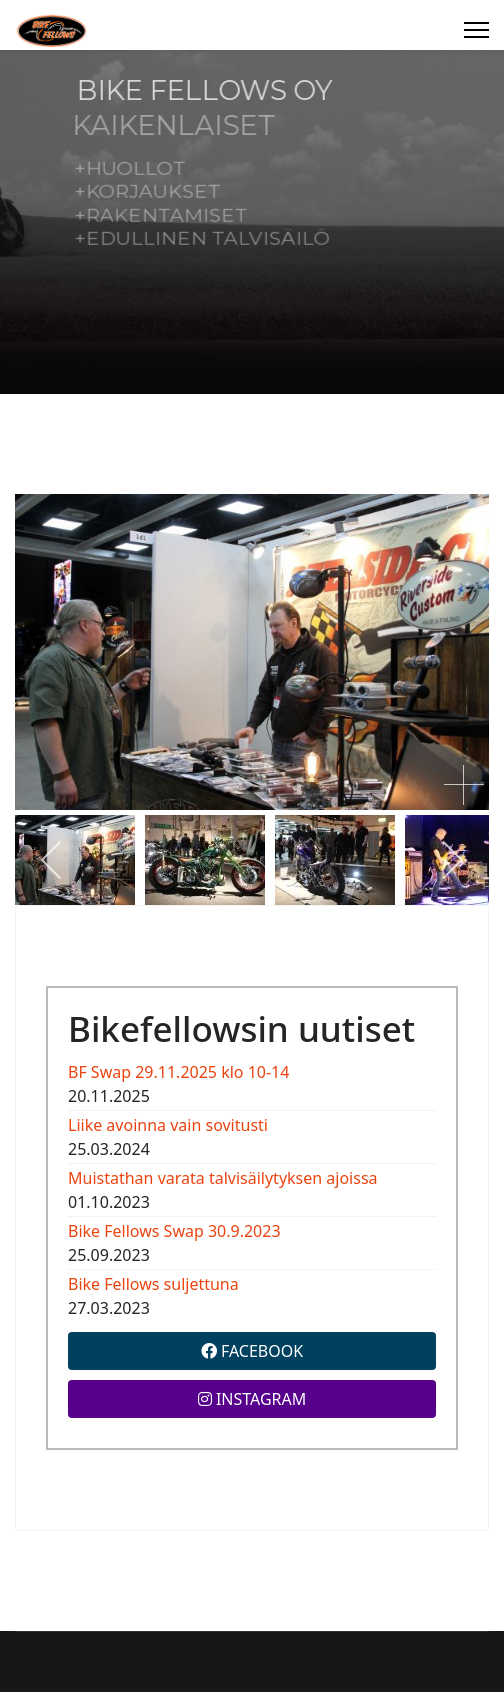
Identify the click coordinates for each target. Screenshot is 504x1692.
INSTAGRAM (252, 1399)
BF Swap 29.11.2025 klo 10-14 (178, 1072)
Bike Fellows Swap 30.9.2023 (174, 1231)
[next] (451, 860)
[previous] (52, 860)
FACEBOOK (252, 1351)
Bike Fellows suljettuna (153, 1284)
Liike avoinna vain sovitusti (168, 1125)
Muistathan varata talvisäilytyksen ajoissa (223, 1178)
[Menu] (476, 30)
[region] (252, 222)
